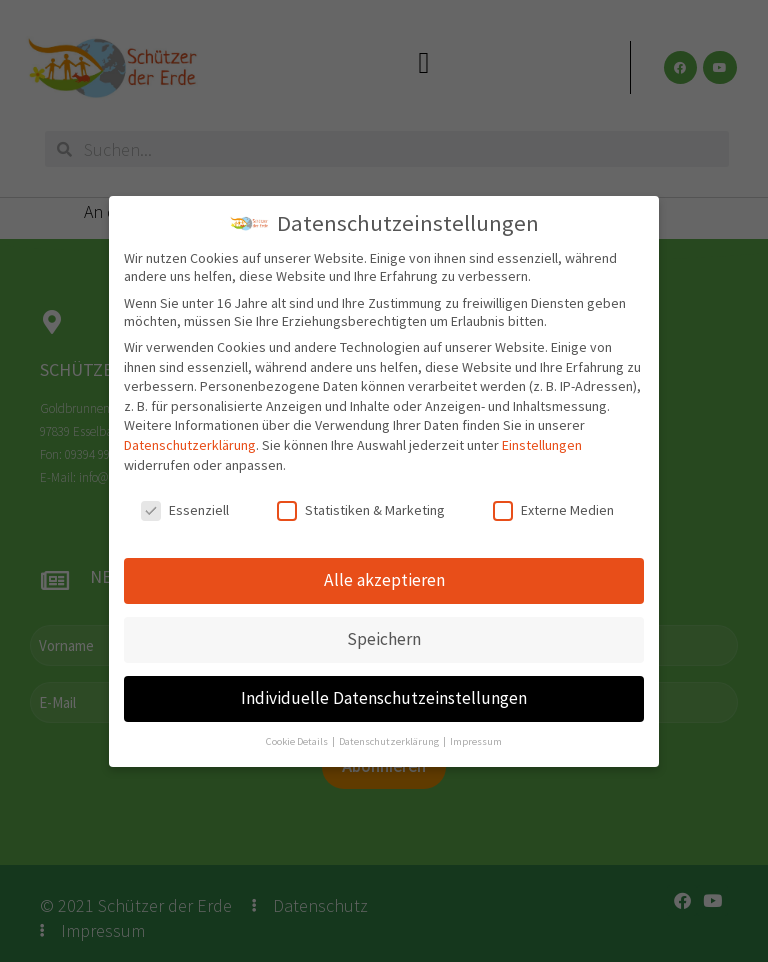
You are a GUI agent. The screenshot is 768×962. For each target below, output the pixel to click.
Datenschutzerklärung (190, 445)
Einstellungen (542, 445)
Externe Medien (553, 510)
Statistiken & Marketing (361, 510)
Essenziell (185, 510)
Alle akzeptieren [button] (384, 580)
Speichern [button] (384, 639)
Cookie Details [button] (298, 741)
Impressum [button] (476, 741)
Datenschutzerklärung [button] (390, 741)
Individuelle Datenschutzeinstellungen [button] (384, 698)
